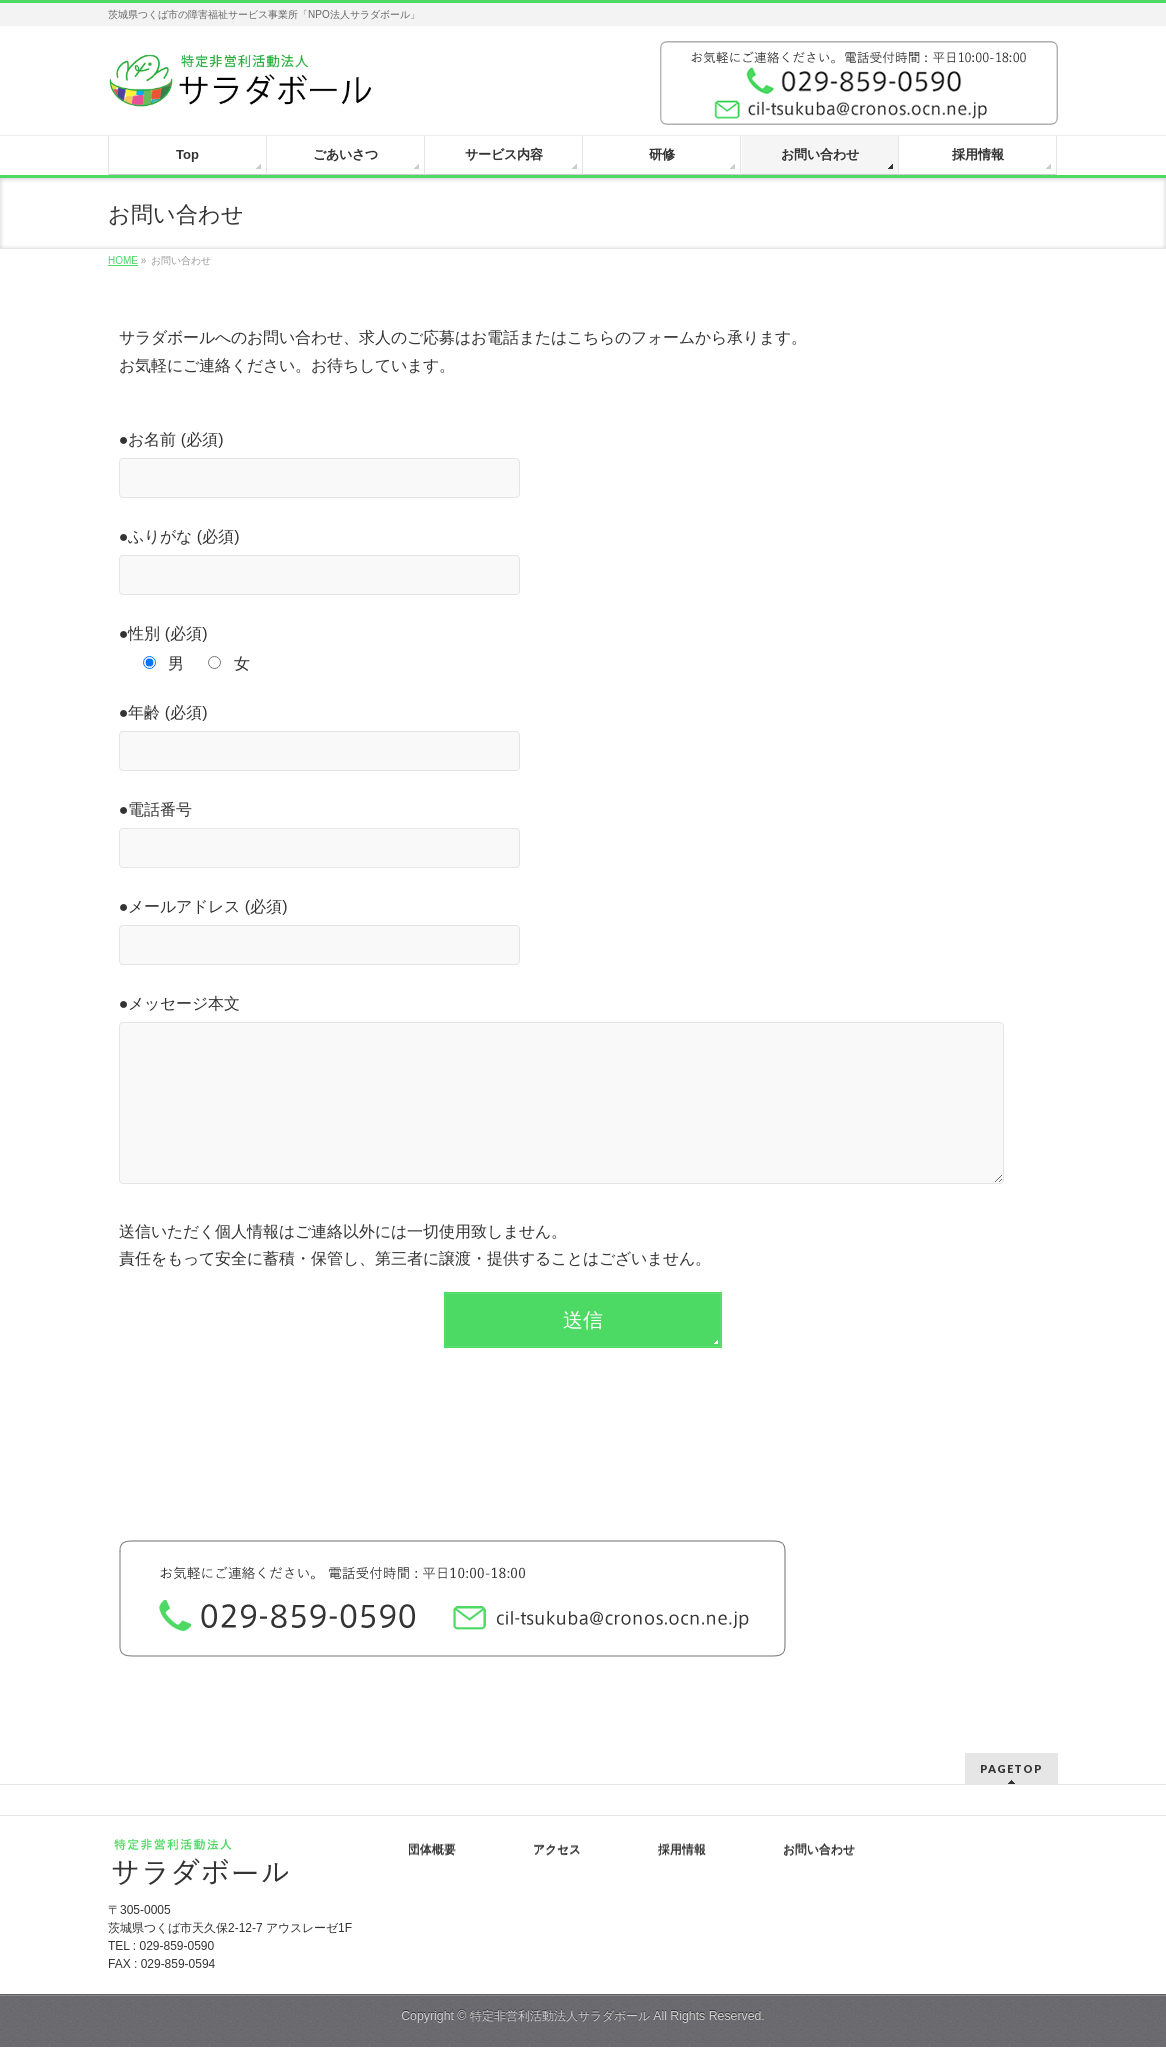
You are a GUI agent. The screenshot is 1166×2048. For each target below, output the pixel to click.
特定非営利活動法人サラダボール (560, 2017)
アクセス (557, 1851)
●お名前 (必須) (583, 467)
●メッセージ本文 (583, 1111)
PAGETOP (1011, 1769)
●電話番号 (583, 837)
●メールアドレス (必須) (583, 934)
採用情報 (682, 1851)
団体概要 (432, 1851)
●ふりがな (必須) (583, 564)
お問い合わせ (819, 1851)
